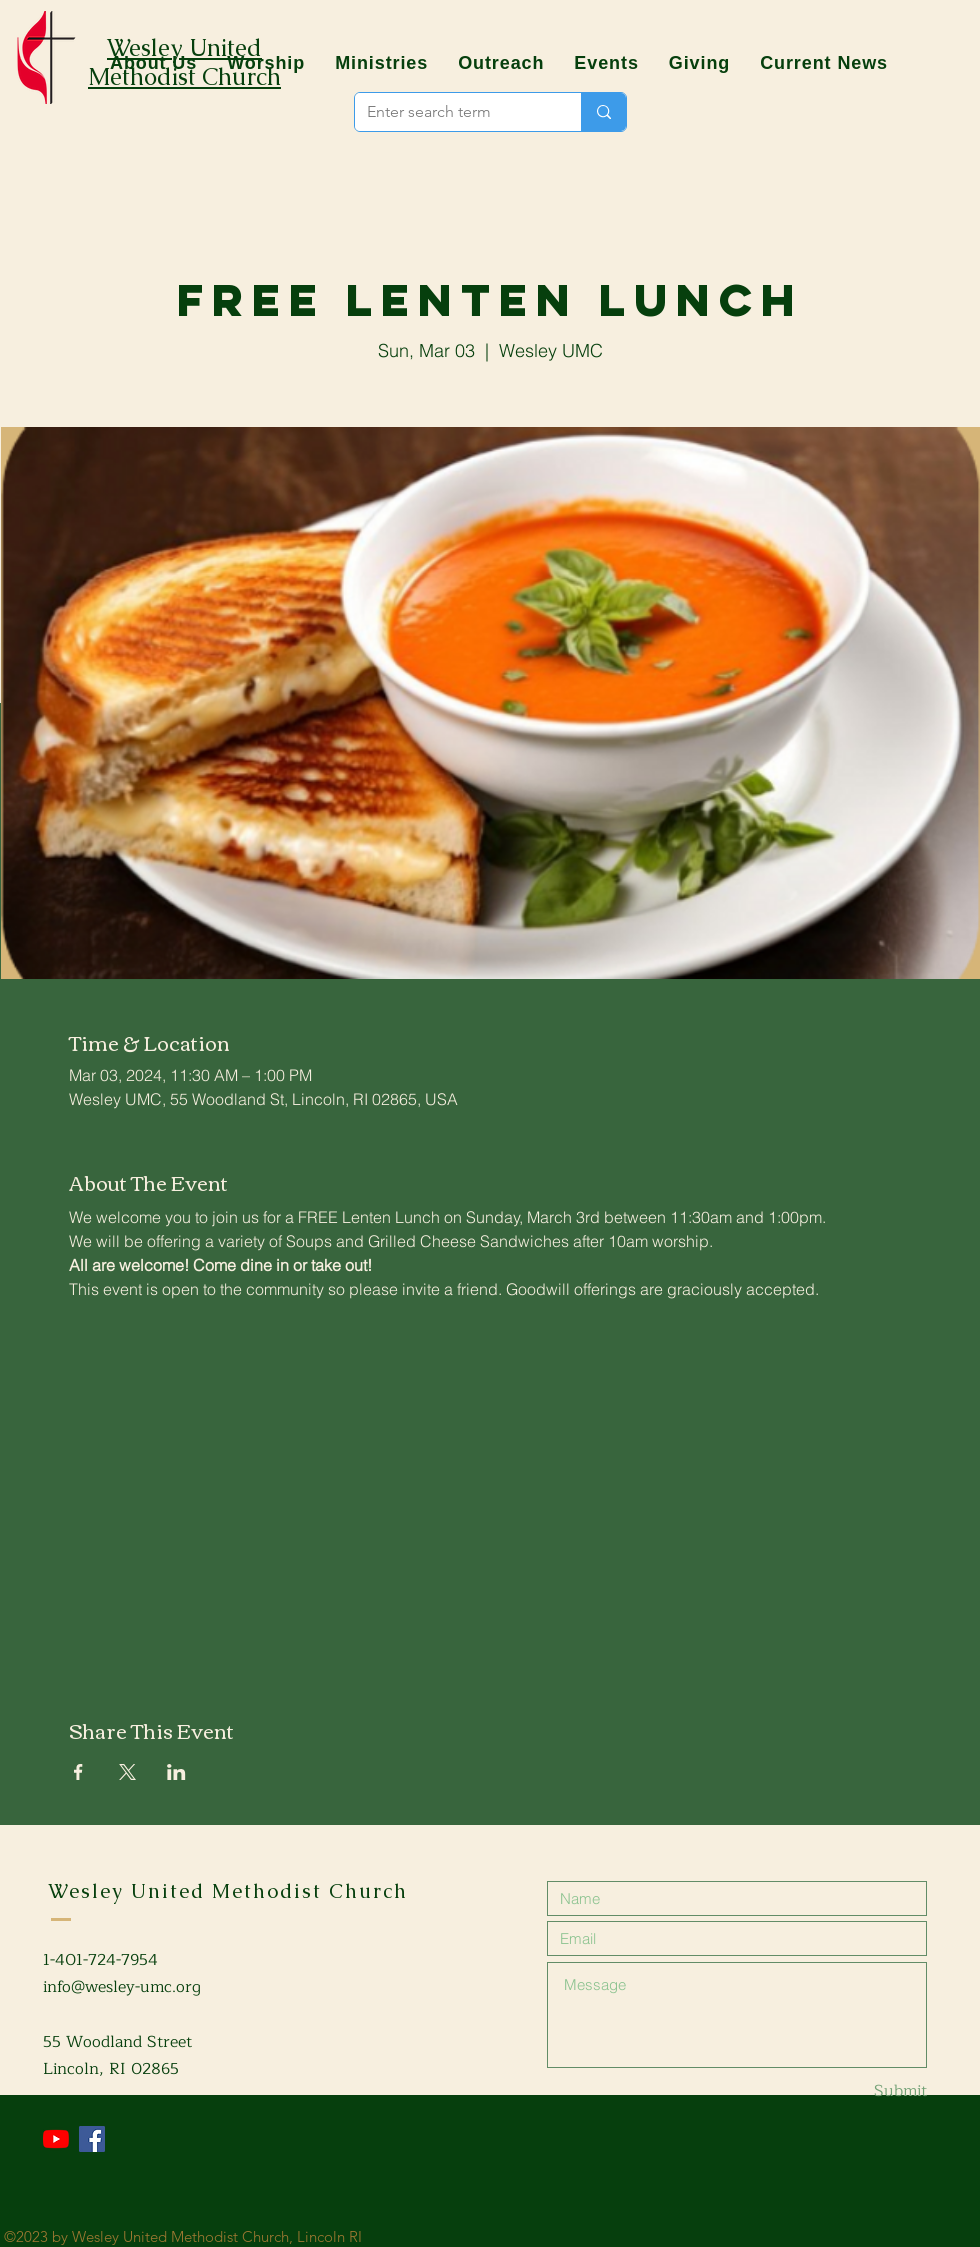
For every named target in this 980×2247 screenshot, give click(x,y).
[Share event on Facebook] (78, 1772)
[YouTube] (56, 2139)
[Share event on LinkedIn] (176, 1772)
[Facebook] (92, 2139)
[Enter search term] (453, 112)
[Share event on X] (127, 1772)
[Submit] (856, 2091)
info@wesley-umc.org (122, 1987)
